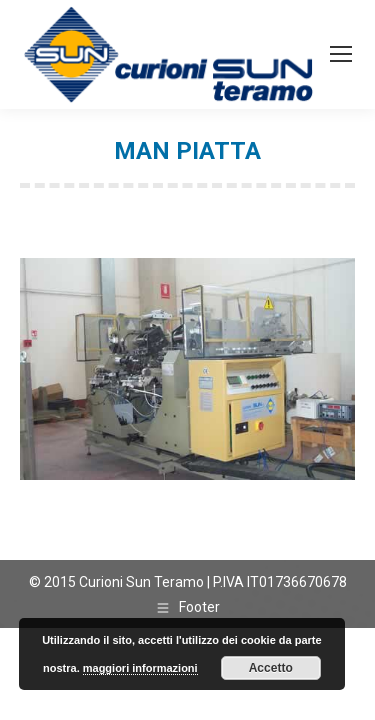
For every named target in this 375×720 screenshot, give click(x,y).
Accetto (271, 668)
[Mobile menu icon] (341, 54)
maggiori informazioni (140, 668)
